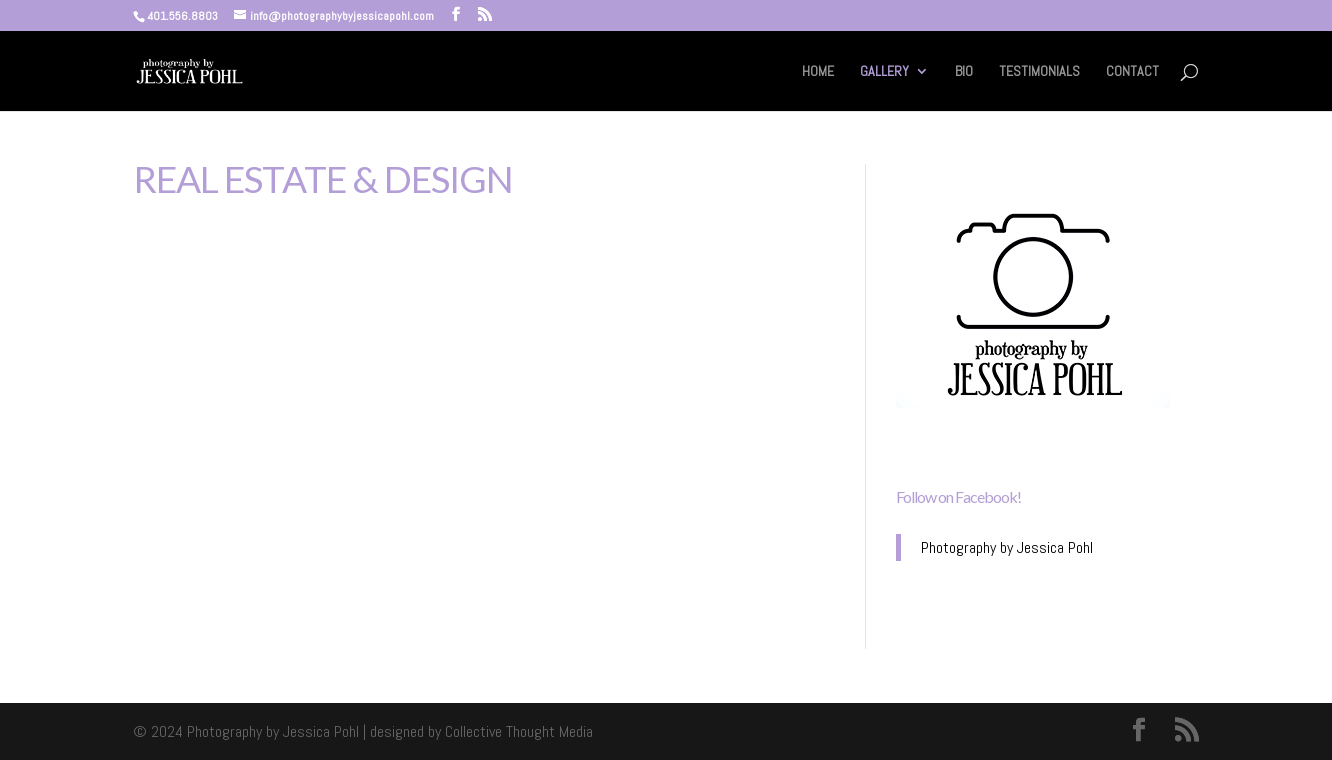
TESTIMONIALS (1039, 72)
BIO (964, 72)
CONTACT (1132, 72)
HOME (818, 72)
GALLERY (884, 72)
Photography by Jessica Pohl (1007, 547)
